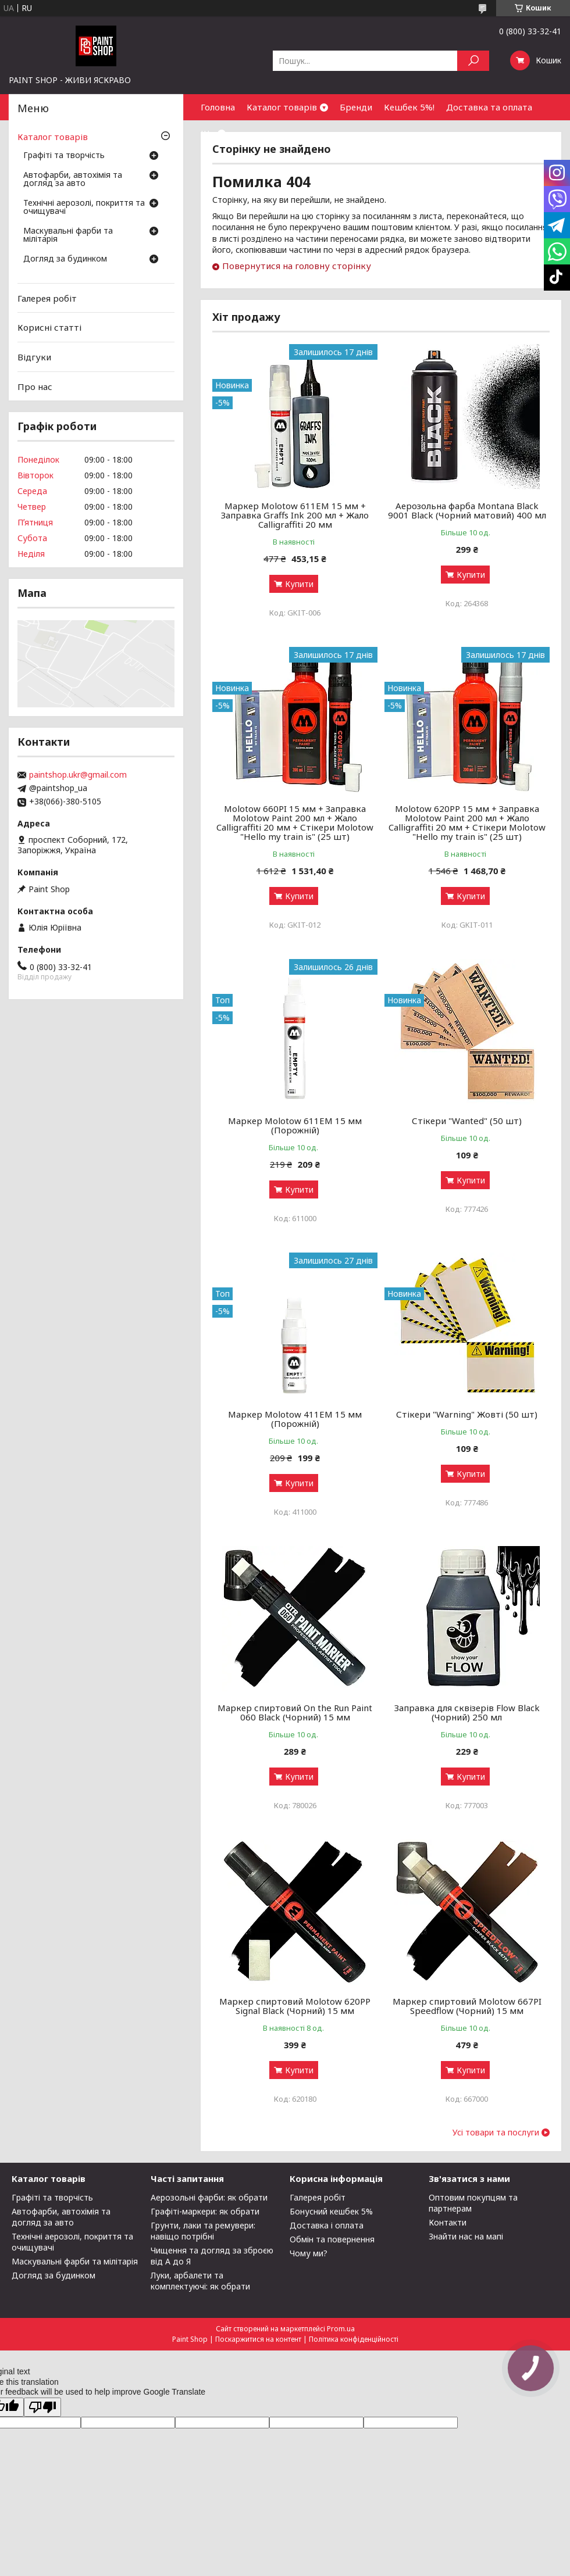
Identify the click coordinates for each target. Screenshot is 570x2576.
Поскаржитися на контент (258, 2339)
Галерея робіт (47, 298)
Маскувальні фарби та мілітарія (68, 235)
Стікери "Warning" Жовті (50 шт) (466, 1414)
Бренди (356, 107)
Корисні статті (49, 327)
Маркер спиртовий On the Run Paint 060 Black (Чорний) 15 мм (295, 1712)
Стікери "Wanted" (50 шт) (467, 1120)
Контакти (447, 2222)
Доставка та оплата (489, 107)
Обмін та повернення (332, 2239)
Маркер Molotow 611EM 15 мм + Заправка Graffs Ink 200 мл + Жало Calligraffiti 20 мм (295, 515)
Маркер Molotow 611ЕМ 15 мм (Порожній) (295, 1125)
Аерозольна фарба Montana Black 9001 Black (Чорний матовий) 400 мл (467, 510)
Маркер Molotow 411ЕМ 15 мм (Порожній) (295, 1418)
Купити (299, 583)
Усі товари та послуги (496, 2132)
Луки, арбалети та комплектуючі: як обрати (200, 2281)
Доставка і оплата (327, 2225)
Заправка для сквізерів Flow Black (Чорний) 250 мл (467, 1712)
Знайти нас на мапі (466, 2236)
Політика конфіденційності (353, 2339)
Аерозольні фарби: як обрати (209, 2197)
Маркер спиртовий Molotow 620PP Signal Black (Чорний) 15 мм (294, 2006)
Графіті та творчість (64, 155)
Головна (218, 107)
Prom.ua (341, 2329)
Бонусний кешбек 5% (331, 2211)
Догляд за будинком (65, 259)
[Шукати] (473, 61)
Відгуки (34, 357)
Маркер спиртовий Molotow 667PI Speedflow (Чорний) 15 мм (467, 2006)
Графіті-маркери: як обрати (205, 2211)
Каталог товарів (282, 107)
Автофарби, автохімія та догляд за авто (72, 179)
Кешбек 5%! (409, 107)
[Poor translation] (42, 2407)
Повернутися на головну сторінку (296, 265)
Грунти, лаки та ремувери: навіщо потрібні (203, 2231)
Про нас (34, 386)
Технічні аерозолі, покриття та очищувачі (84, 207)
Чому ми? (308, 2253)
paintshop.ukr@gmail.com (78, 775)
